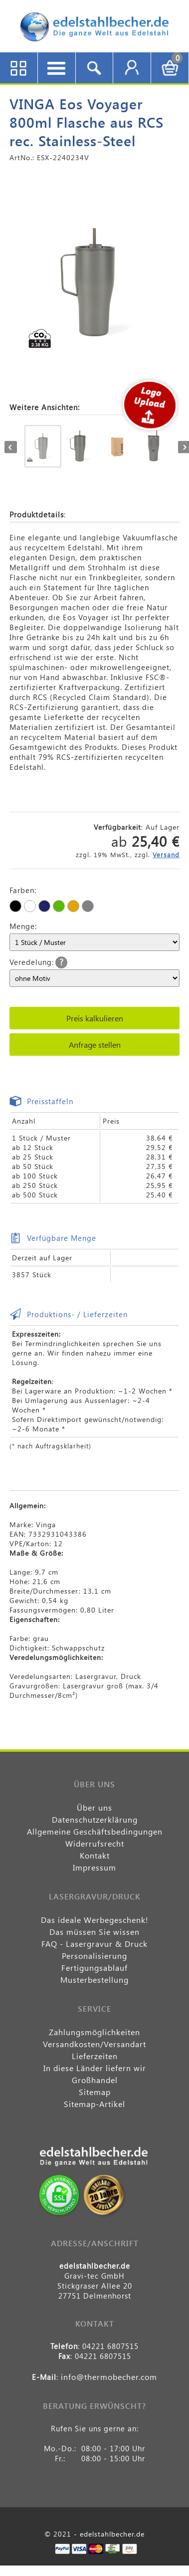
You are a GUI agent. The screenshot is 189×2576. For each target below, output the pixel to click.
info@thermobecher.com (109, 2376)
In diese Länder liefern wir (94, 2068)
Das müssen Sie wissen (94, 1931)
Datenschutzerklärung (95, 1819)
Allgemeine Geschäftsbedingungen (95, 1831)
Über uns (94, 1807)
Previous (10, 447)
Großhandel (95, 2080)
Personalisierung (94, 1955)
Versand (166, 854)
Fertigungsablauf (94, 1967)
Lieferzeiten (95, 2056)
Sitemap (95, 2092)
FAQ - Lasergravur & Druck (94, 1943)
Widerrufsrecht (94, 1843)
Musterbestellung (94, 1979)
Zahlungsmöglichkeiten (94, 2032)
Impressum (94, 1867)
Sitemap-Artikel (94, 2104)
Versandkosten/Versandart (94, 2044)
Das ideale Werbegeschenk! (95, 1919)
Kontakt (95, 1855)
